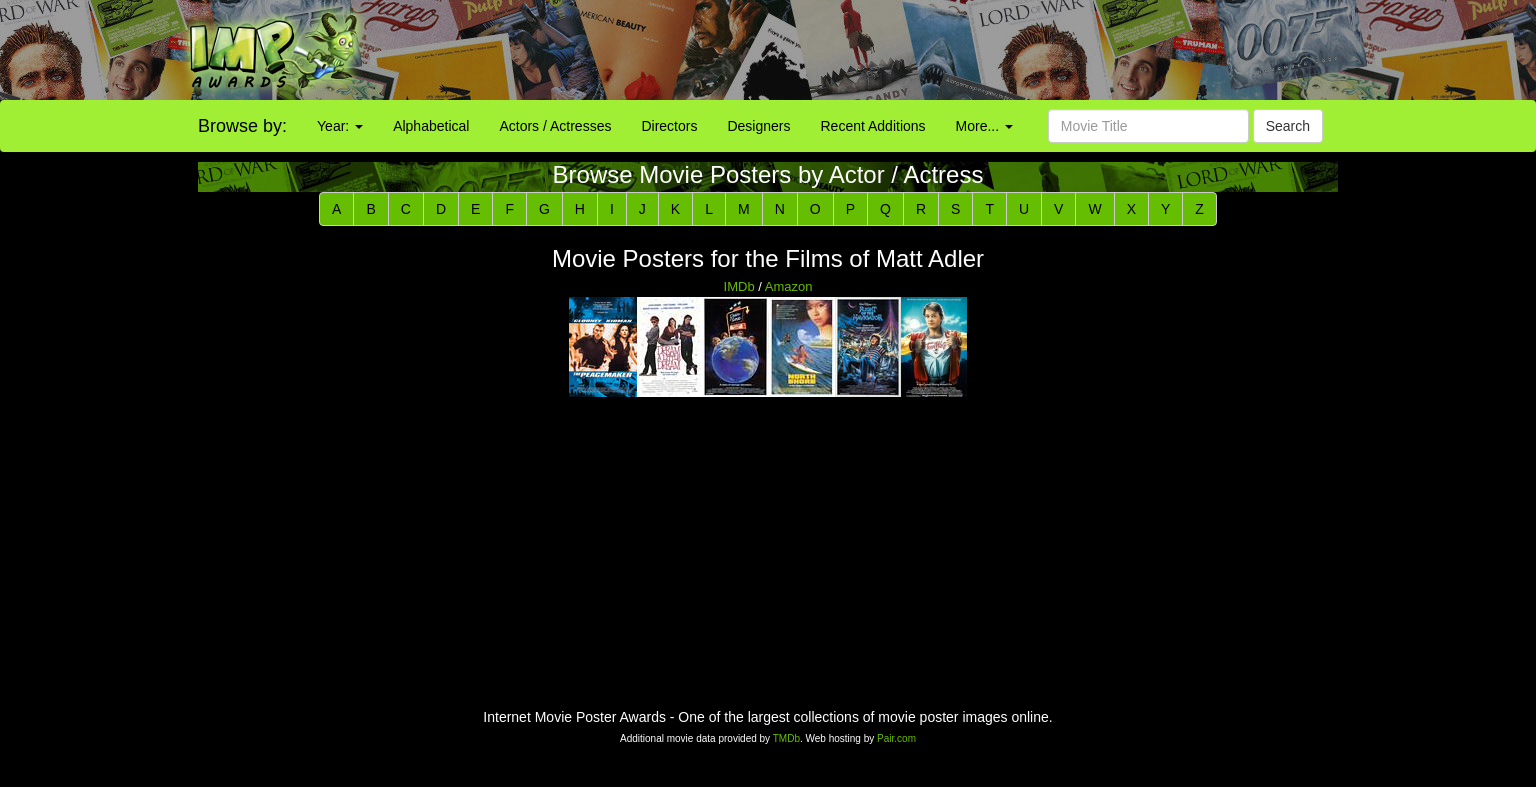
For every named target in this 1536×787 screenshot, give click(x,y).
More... (984, 126)
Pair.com (896, 738)
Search (1288, 126)
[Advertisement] (960, 50)
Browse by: (242, 126)
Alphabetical (431, 126)
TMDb (786, 738)
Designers (758, 126)
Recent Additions (873, 126)
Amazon (789, 286)
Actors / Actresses (555, 126)
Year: (340, 126)
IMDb (739, 286)
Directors (669, 126)
